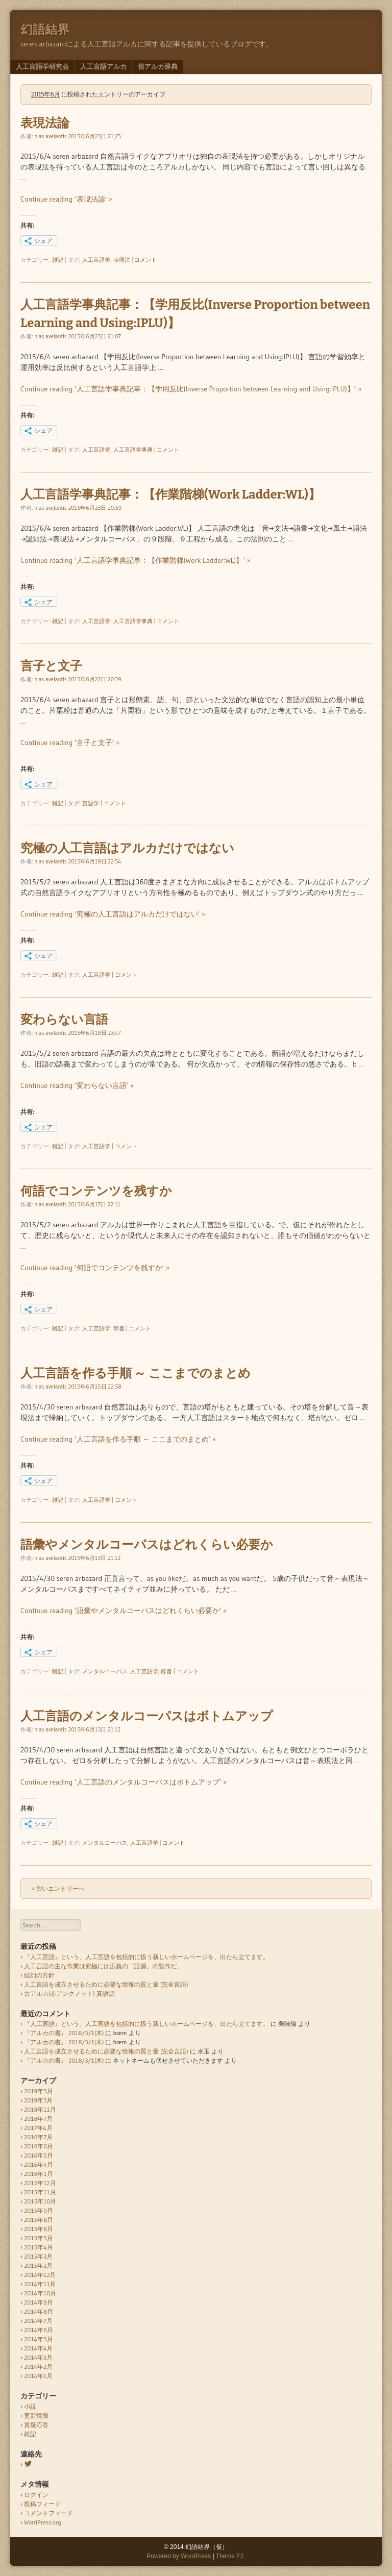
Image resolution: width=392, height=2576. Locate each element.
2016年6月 (38, 2146)
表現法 (121, 259)
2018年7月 (38, 2118)
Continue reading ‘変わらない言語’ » (77, 1085)
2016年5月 (38, 2155)
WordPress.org (42, 2522)
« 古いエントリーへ (58, 1888)
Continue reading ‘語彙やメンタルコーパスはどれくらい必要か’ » (123, 1610)
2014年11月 (40, 2284)
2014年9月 (38, 2302)
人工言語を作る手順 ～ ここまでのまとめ (135, 1373)
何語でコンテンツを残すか (96, 1191)
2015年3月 (38, 2256)
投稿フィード (42, 2504)
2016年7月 (38, 2137)
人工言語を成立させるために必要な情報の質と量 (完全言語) (106, 1984)
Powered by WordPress (178, 2556)
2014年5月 (38, 2339)
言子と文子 (51, 666)
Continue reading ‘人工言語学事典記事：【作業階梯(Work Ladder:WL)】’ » (135, 560)
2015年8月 (38, 2219)
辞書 (119, 1328)
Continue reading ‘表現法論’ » (66, 199)
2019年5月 (38, 2091)
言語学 (90, 803)
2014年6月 (38, 2330)
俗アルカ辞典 (158, 66)
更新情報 (36, 2415)
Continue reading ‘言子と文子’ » (69, 742)
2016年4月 (38, 2164)
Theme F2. (231, 2556)
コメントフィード (48, 2513)
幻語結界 (44, 29)
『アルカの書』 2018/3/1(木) (64, 2033)
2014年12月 (40, 2274)
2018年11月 (40, 2109)
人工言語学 (96, 259)
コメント (145, 259)
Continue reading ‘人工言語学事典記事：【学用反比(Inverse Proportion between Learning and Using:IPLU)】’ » (190, 388)
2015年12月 (40, 2183)
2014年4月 (38, 2348)
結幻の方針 (39, 1975)
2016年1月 (38, 2173)
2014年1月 (38, 2376)
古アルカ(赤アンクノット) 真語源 (69, 1993)
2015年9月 (38, 2210)
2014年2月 (38, 2366)
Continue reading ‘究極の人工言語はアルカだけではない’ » (112, 914)
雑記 (57, 259)
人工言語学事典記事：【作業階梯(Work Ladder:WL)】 (170, 494)
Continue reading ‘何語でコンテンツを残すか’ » (94, 1267)
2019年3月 (38, 2100)
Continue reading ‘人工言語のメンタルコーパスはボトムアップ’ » (123, 1782)
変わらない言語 (64, 1019)
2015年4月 (38, 2247)
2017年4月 (38, 2128)
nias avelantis (50, 136)
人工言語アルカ (103, 66)
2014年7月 (38, 2320)
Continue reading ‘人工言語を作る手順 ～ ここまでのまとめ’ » (118, 1439)
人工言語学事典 (133, 449)
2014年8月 (38, 2311)
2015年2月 (38, 2265)
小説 (30, 2406)
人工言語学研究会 (42, 66)
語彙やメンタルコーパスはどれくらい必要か (146, 1545)
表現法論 (44, 123)
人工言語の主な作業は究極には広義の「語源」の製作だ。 (103, 1966)
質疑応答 (36, 2425)
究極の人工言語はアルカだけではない (127, 848)
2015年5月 (38, 2238)
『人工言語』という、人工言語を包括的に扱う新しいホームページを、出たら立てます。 (146, 1957)
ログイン (36, 2494)
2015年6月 (38, 2229)
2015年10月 (40, 2201)
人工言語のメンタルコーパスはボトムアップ (146, 1716)
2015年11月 (40, 2192)
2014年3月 (38, 2357)
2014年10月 (40, 2293)
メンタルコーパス (104, 1671)
